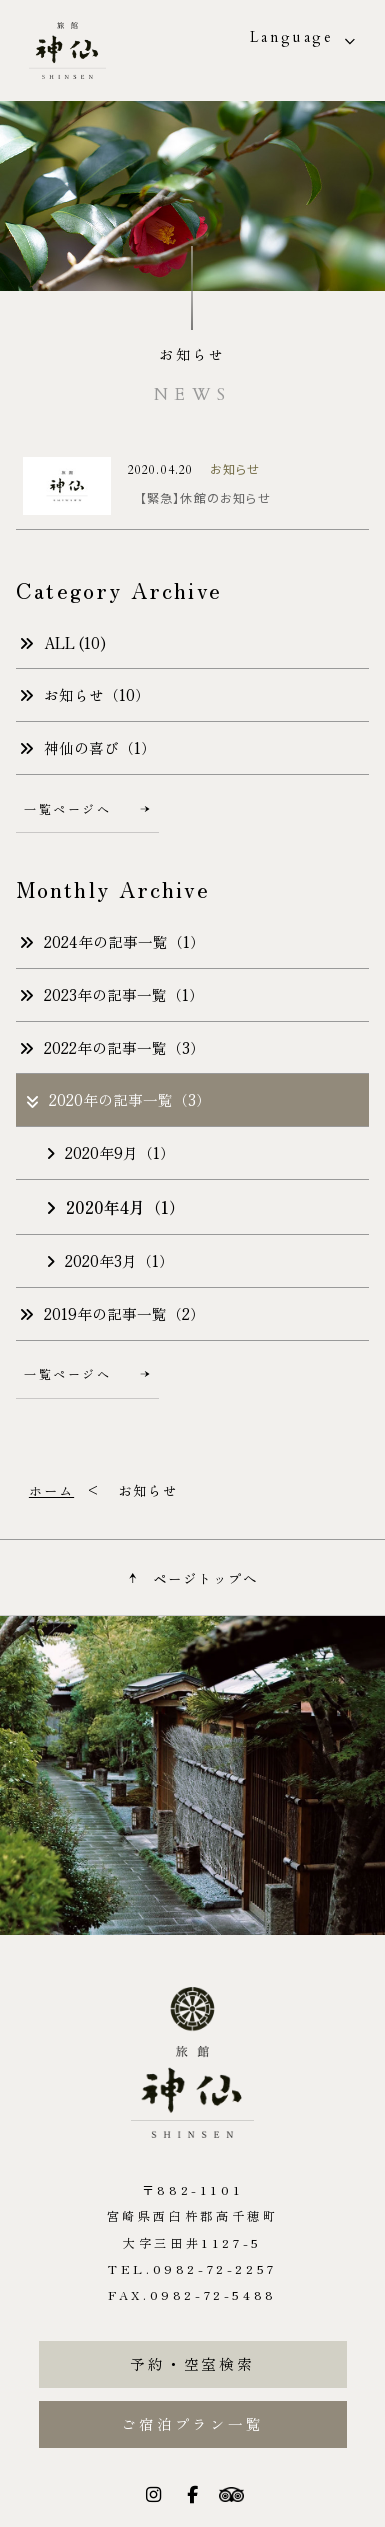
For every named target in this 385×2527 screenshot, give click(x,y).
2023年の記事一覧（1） (111, 994)
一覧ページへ (87, 808)
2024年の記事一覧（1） (112, 941)
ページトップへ (192, 1578)
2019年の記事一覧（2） (112, 1313)
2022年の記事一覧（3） (112, 1047)
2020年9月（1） (110, 1152)
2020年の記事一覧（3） (117, 1099)
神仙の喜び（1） (87, 747)
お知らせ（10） (84, 694)
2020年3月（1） (110, 1260)
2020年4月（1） (115, 1207)
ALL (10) (62, 642)
